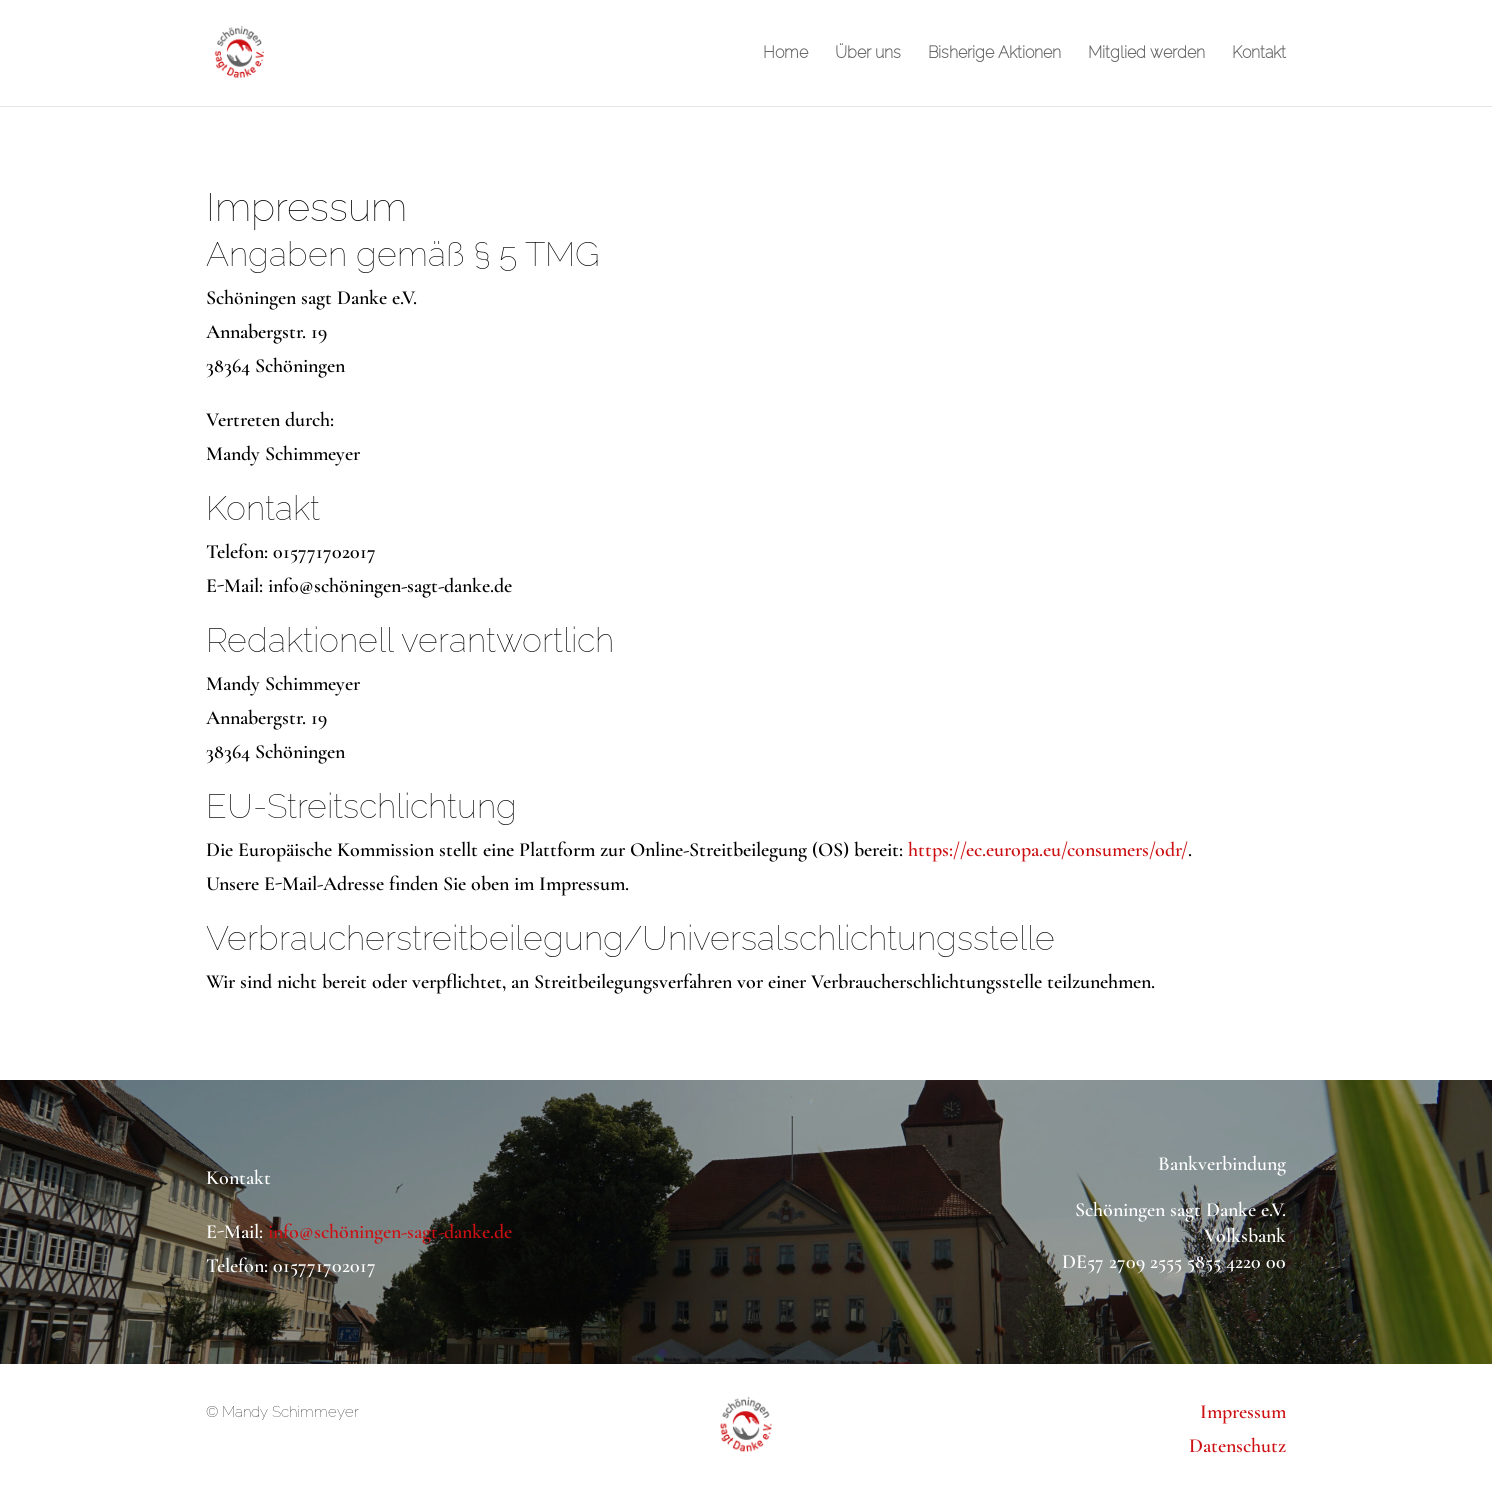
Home (785, 54)
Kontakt (1259, 54)
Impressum (1243, 1412)
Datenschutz (1237, 1446)
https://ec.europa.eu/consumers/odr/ (1048, 850)
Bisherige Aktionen (994, 54)
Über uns (868, 54)
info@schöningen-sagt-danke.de (390, 1232)
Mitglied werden (1146, 54)
